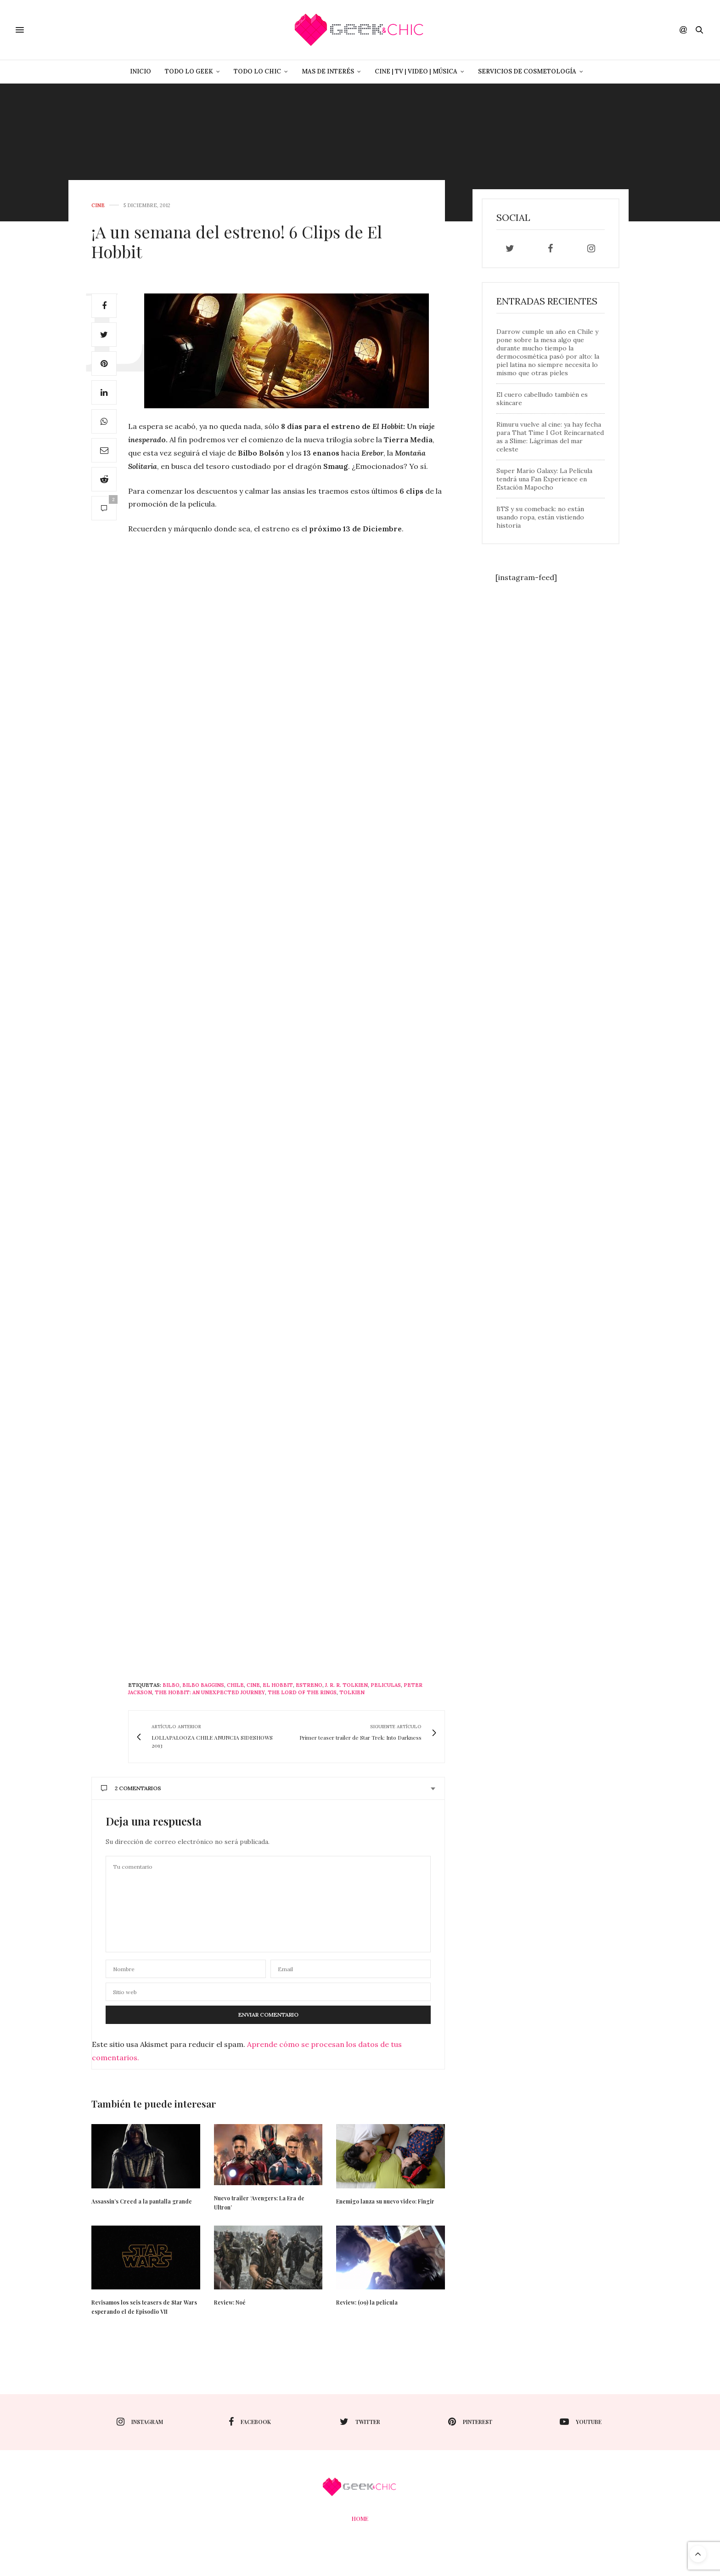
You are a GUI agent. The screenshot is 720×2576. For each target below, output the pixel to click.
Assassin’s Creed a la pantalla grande (141, 2201)
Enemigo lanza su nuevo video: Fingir (385, 2201)
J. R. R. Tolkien (346, 1685)
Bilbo (171, 1685)
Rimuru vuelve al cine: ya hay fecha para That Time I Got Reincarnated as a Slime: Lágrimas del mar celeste (550, 436)
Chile (235, 1685)
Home (360, 2518)
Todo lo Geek (189, 71)
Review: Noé (230, 2302)
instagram (140, 2421)
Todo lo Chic (257, 71)
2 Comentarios (131, 1788)
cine (98, 205)
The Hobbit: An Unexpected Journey (210, 1692)
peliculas (386, 1685)
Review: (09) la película (367, 2302)
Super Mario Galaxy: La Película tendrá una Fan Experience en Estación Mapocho (544, 479)
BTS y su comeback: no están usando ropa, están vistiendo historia (540, 517)
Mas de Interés (328, 71)
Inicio (140, 71)
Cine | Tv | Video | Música (416, 71)
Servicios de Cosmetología (527, 71)
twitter (360, 2421)
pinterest (470, 2421)
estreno (309, 1685)
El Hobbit (278, 1685)
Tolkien (352, 1692)
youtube (581, 2421)
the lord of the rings (302, 1692)
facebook (250, 2421)
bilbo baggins (203, 1685)
